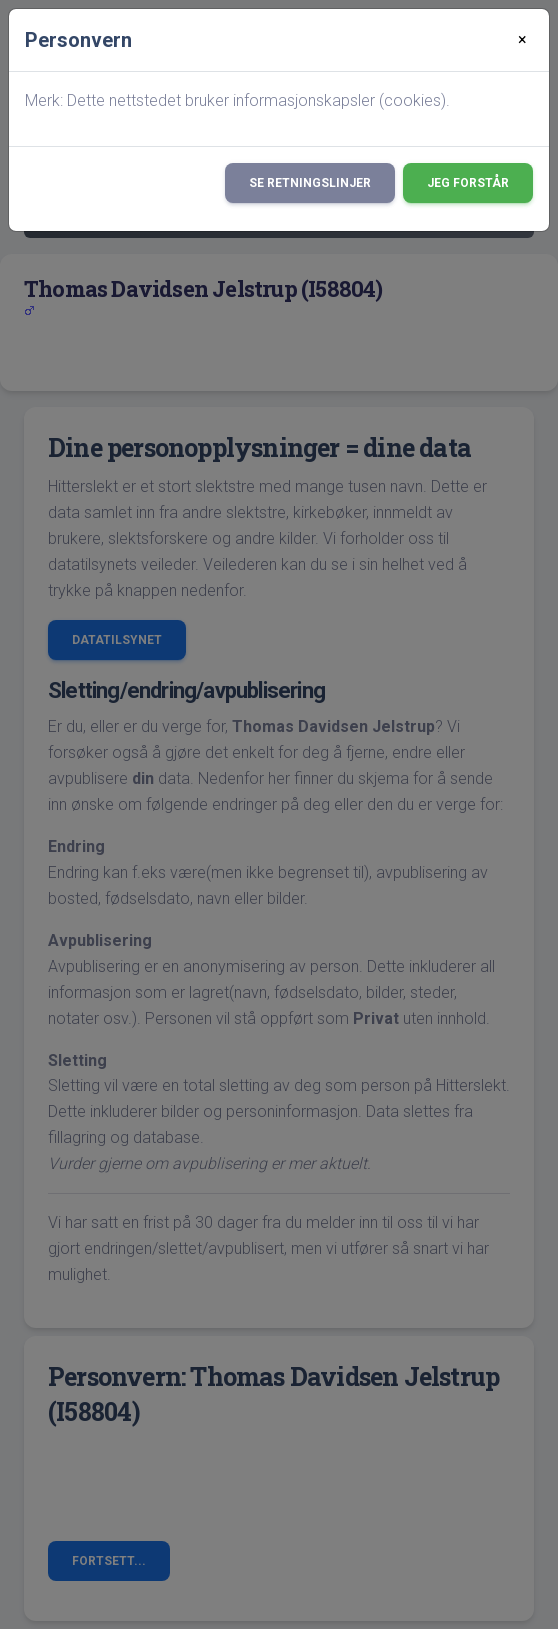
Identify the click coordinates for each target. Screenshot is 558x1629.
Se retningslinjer (310, 183)
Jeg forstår (468, 183)
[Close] (522, 40)
